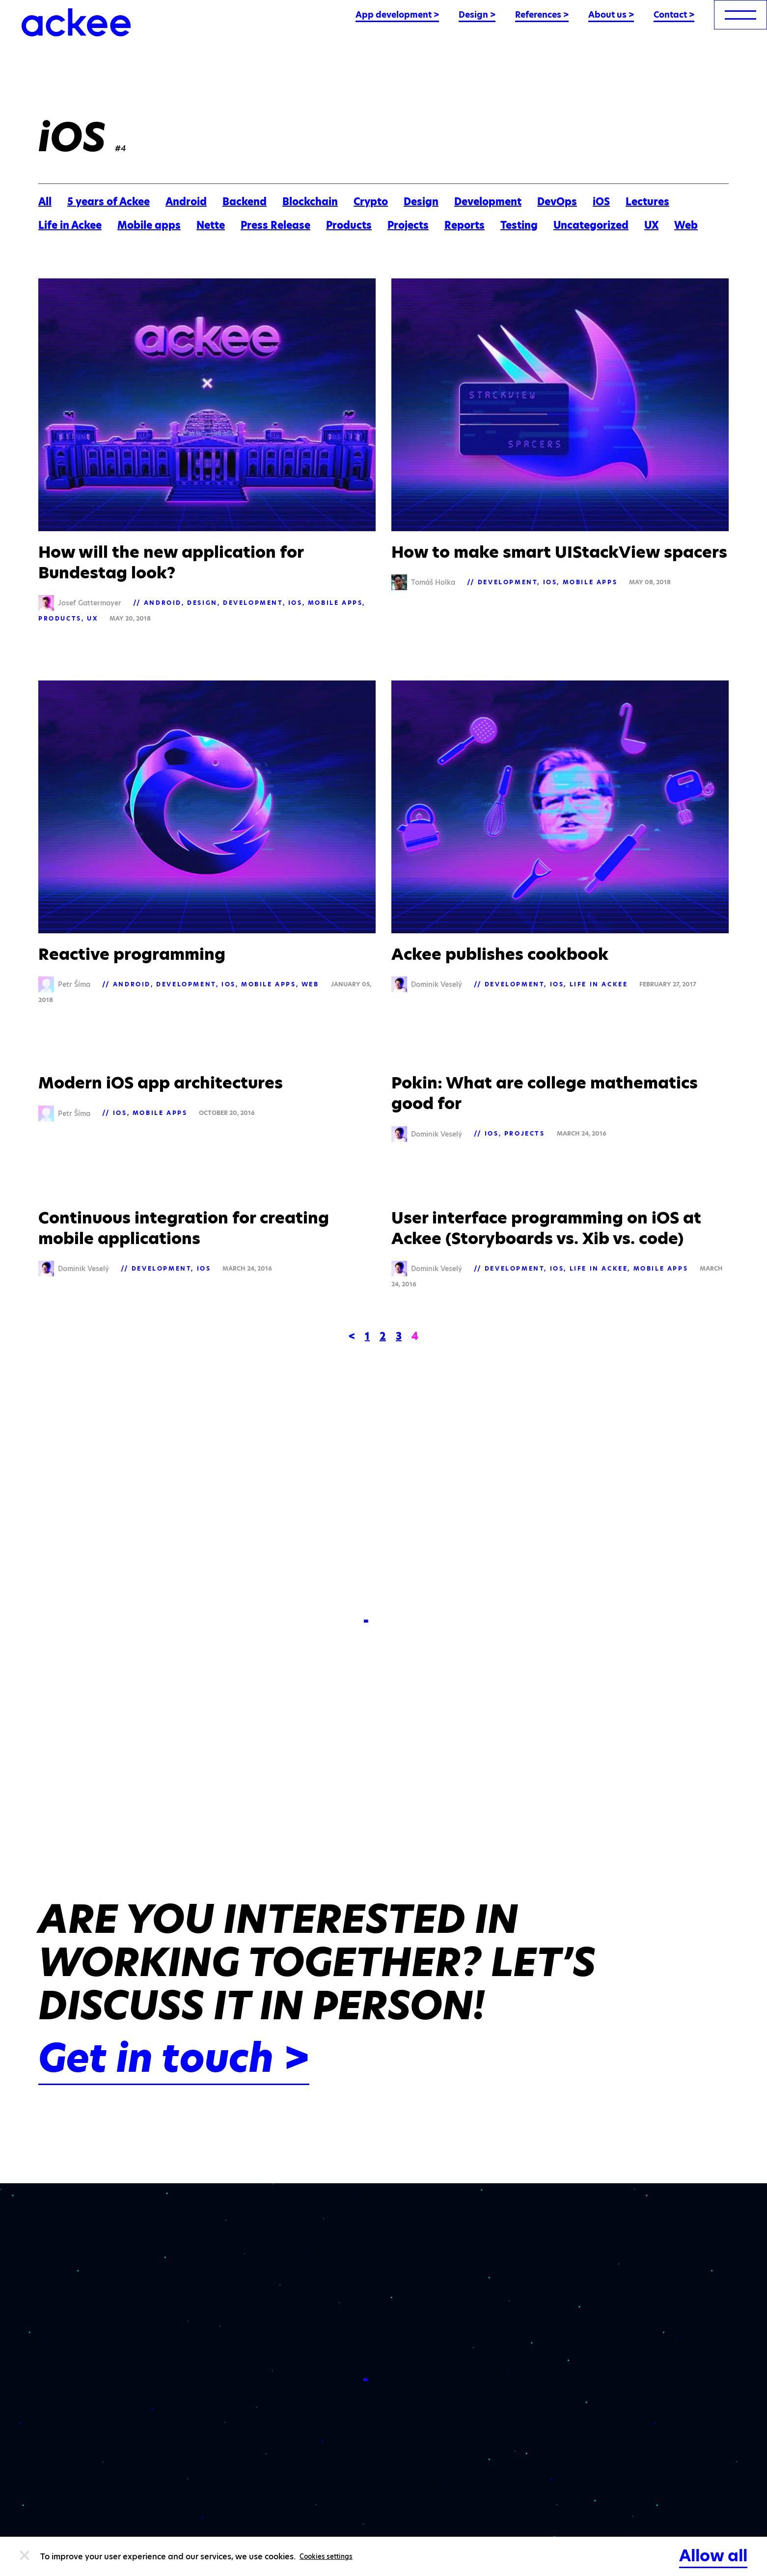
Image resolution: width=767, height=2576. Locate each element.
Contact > (674, 15)
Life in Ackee (70, 225)
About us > (611, 15)
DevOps (557, 202)
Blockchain (310, 202)
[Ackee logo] (76, 22)
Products (349, 225)
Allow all (713, 2556)
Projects (408, 225)
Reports (464, 225)
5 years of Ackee (108, 202)
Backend (244, 202)
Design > (477, 15)
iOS (601, 202)
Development (487, 202)
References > (542, 15)
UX (651, 225)
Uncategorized (591, 225)
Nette (210, 225)
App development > (397, 15)
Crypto (371, 202)
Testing (519, 225)
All (45, 202)
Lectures (647, 202)
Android (186, 202)
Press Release (275, 225)
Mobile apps (149, 225)
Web (686, 225)
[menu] (740, 14)
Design (421, 202)
